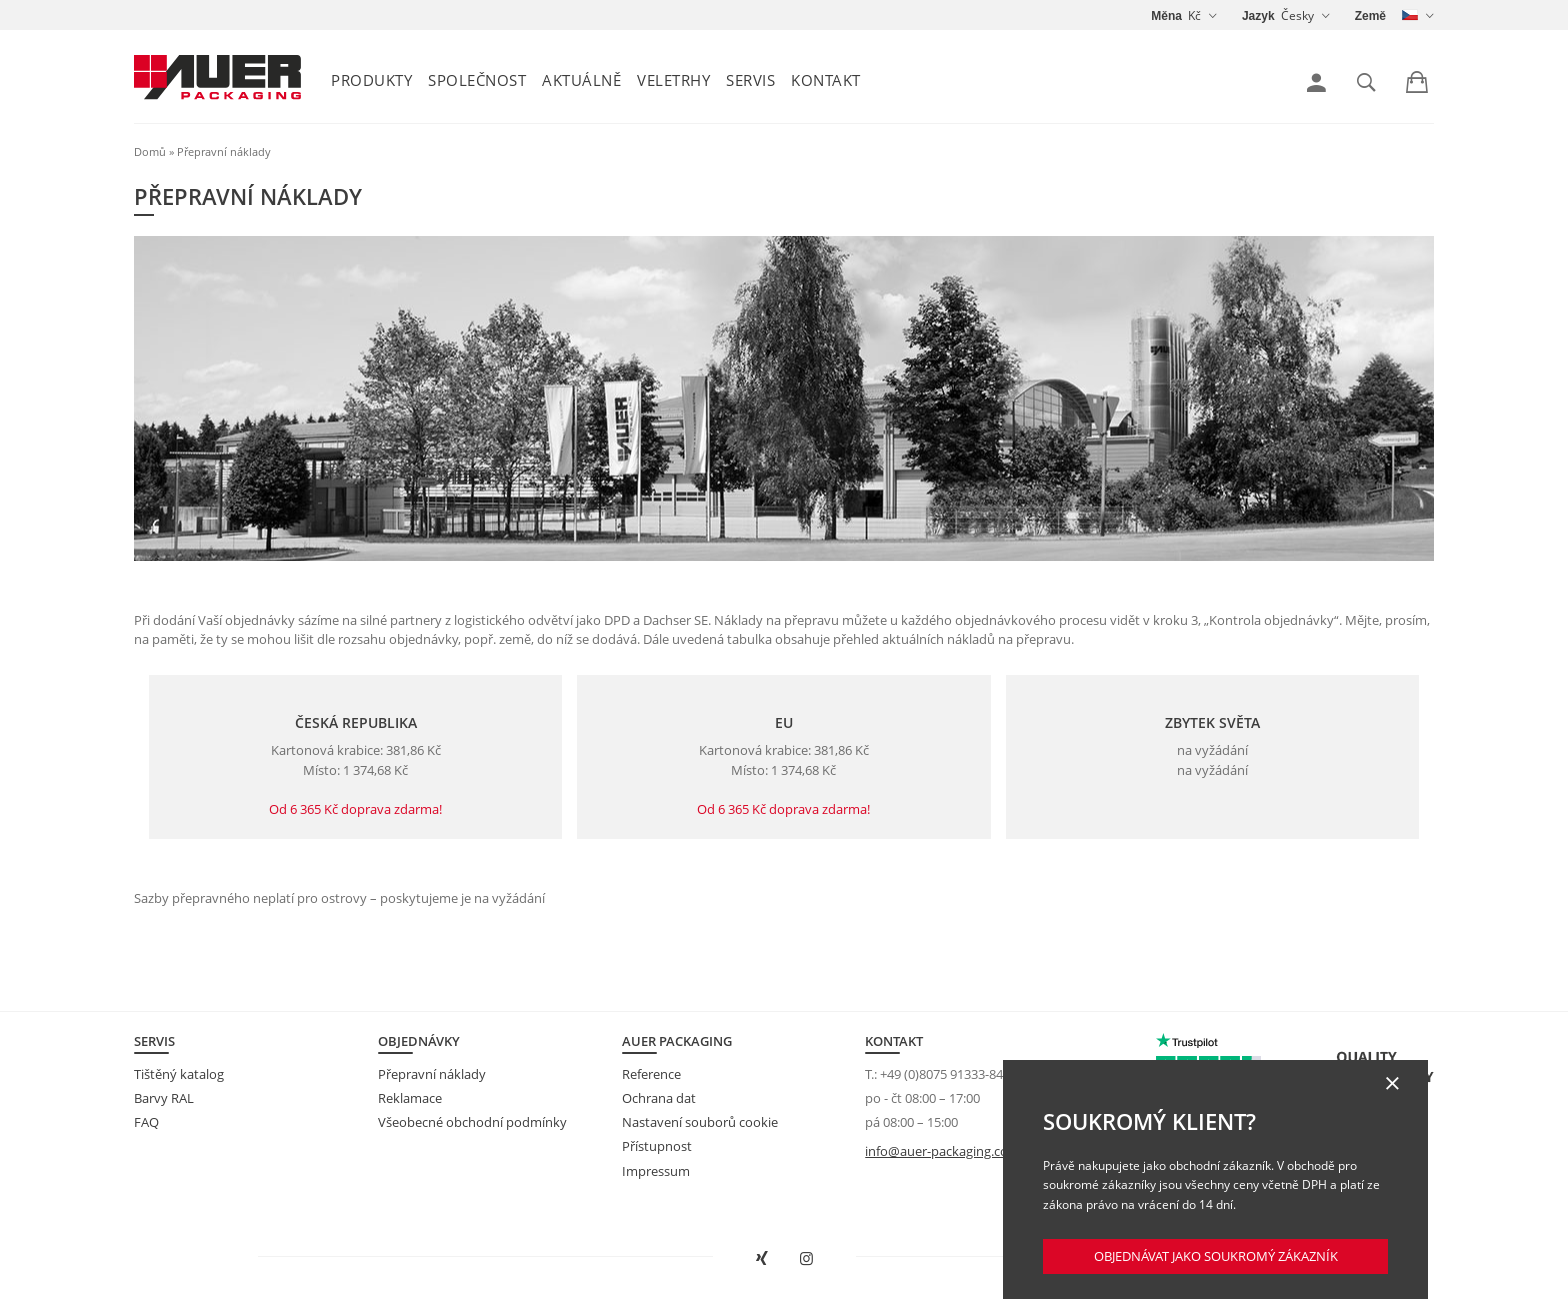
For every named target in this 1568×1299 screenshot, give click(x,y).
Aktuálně (581, 80)
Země (1370, 16)
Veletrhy (673, 80)
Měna (1166, 16)
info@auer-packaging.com (942, 1151)
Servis (750, 80)
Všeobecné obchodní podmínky (472, 1122)
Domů (150, 151)
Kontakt (826, 80)
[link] (1316, 83)
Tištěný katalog (179, 1074)
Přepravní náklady (432, 1074)
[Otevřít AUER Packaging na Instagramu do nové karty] (807, 1259)
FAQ (146, 1122)
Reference (651, 1074)
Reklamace (410, 1098)
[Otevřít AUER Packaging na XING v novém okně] (762, 1259)
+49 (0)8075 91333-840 (945, 1074)
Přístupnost (657, 1146)
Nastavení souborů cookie (700, 1122)
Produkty (371, 80)
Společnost (477, 80)
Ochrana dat (659, 1098)
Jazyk (1258, 16)
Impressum (656, 1171)
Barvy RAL (164, 1098)
